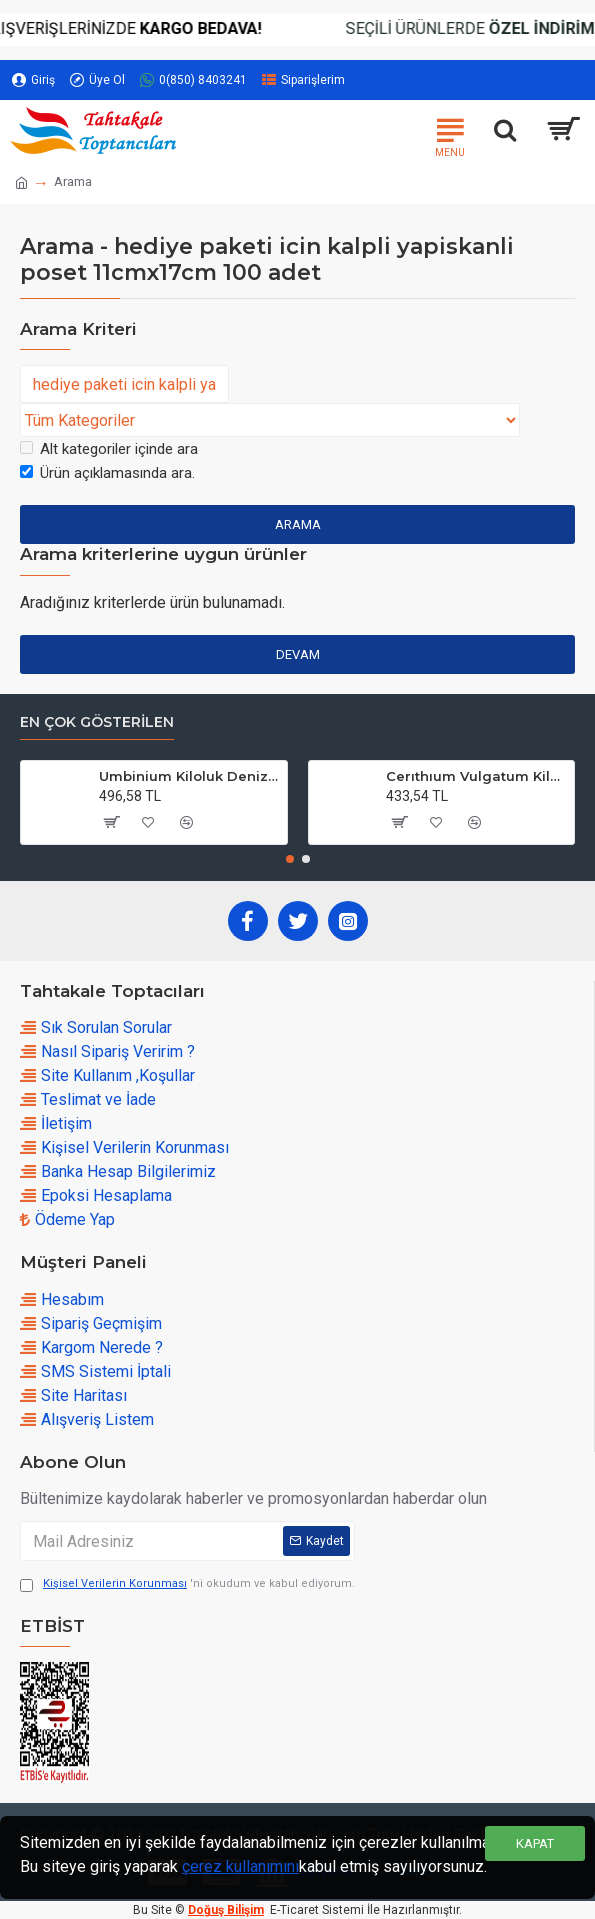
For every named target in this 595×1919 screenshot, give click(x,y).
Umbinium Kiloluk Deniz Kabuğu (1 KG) (189, 776)
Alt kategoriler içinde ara (109, 449)
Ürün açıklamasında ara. (107, 473)
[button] (290, 859)
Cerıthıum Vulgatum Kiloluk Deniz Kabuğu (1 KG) (476, 776)
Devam (298, 654)
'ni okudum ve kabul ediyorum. (187, 1584)
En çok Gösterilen (97, 722)
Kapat (535, 1843)
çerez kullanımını (240, 1866)
